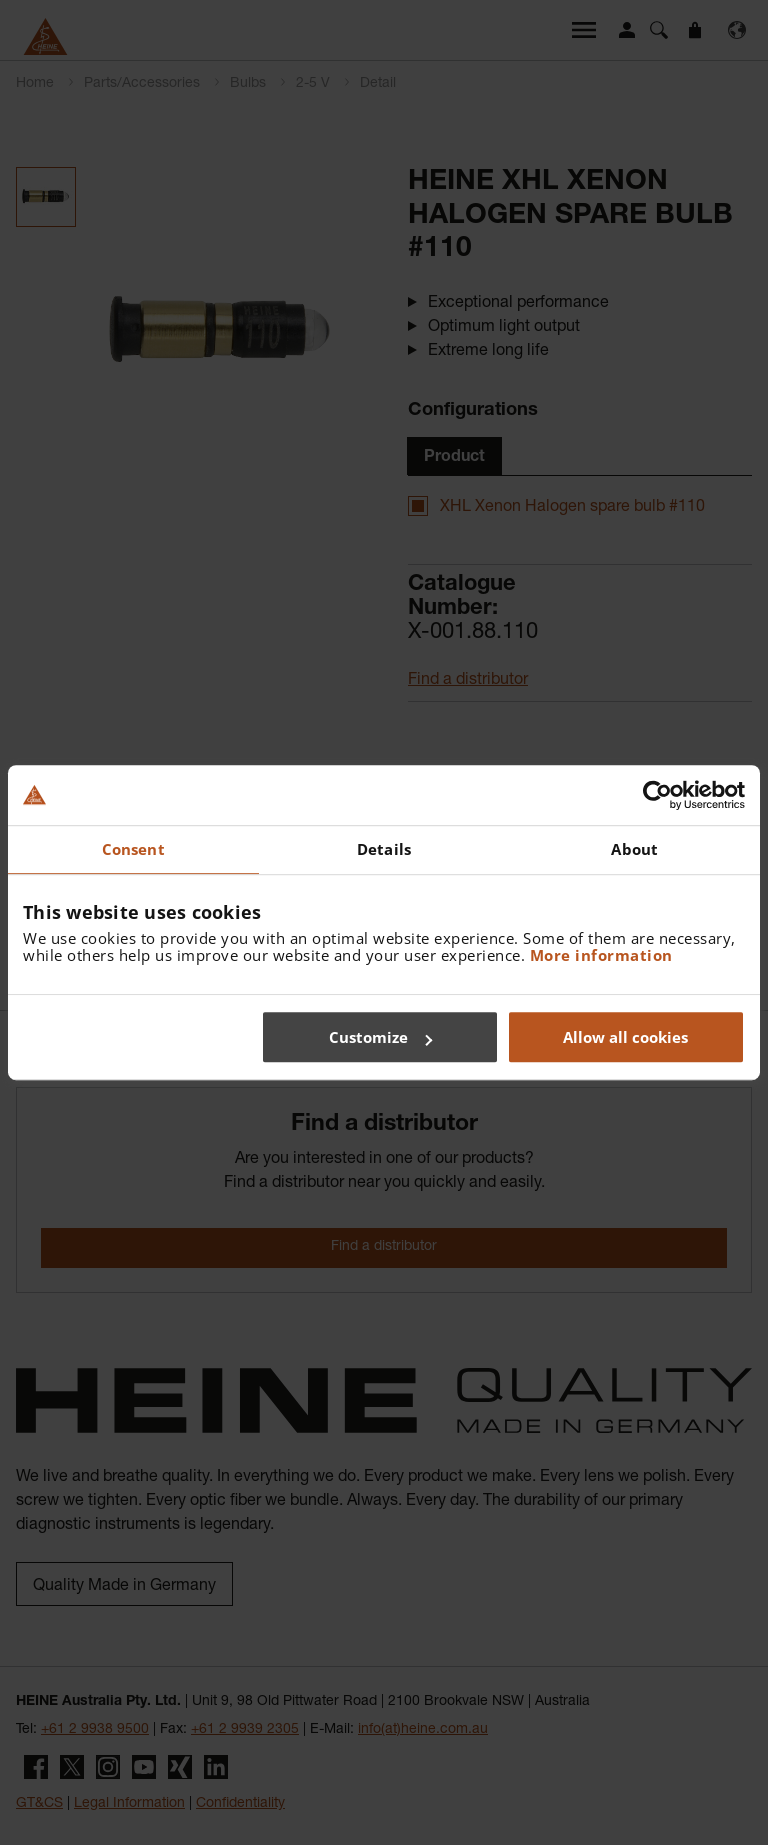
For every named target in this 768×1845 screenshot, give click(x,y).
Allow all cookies (625, 1037)
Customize (380, 1037)
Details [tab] (384, 849)
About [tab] (634, 849)
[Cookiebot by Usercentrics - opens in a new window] (657, 795)
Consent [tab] (133, 849)
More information (601, 955)
